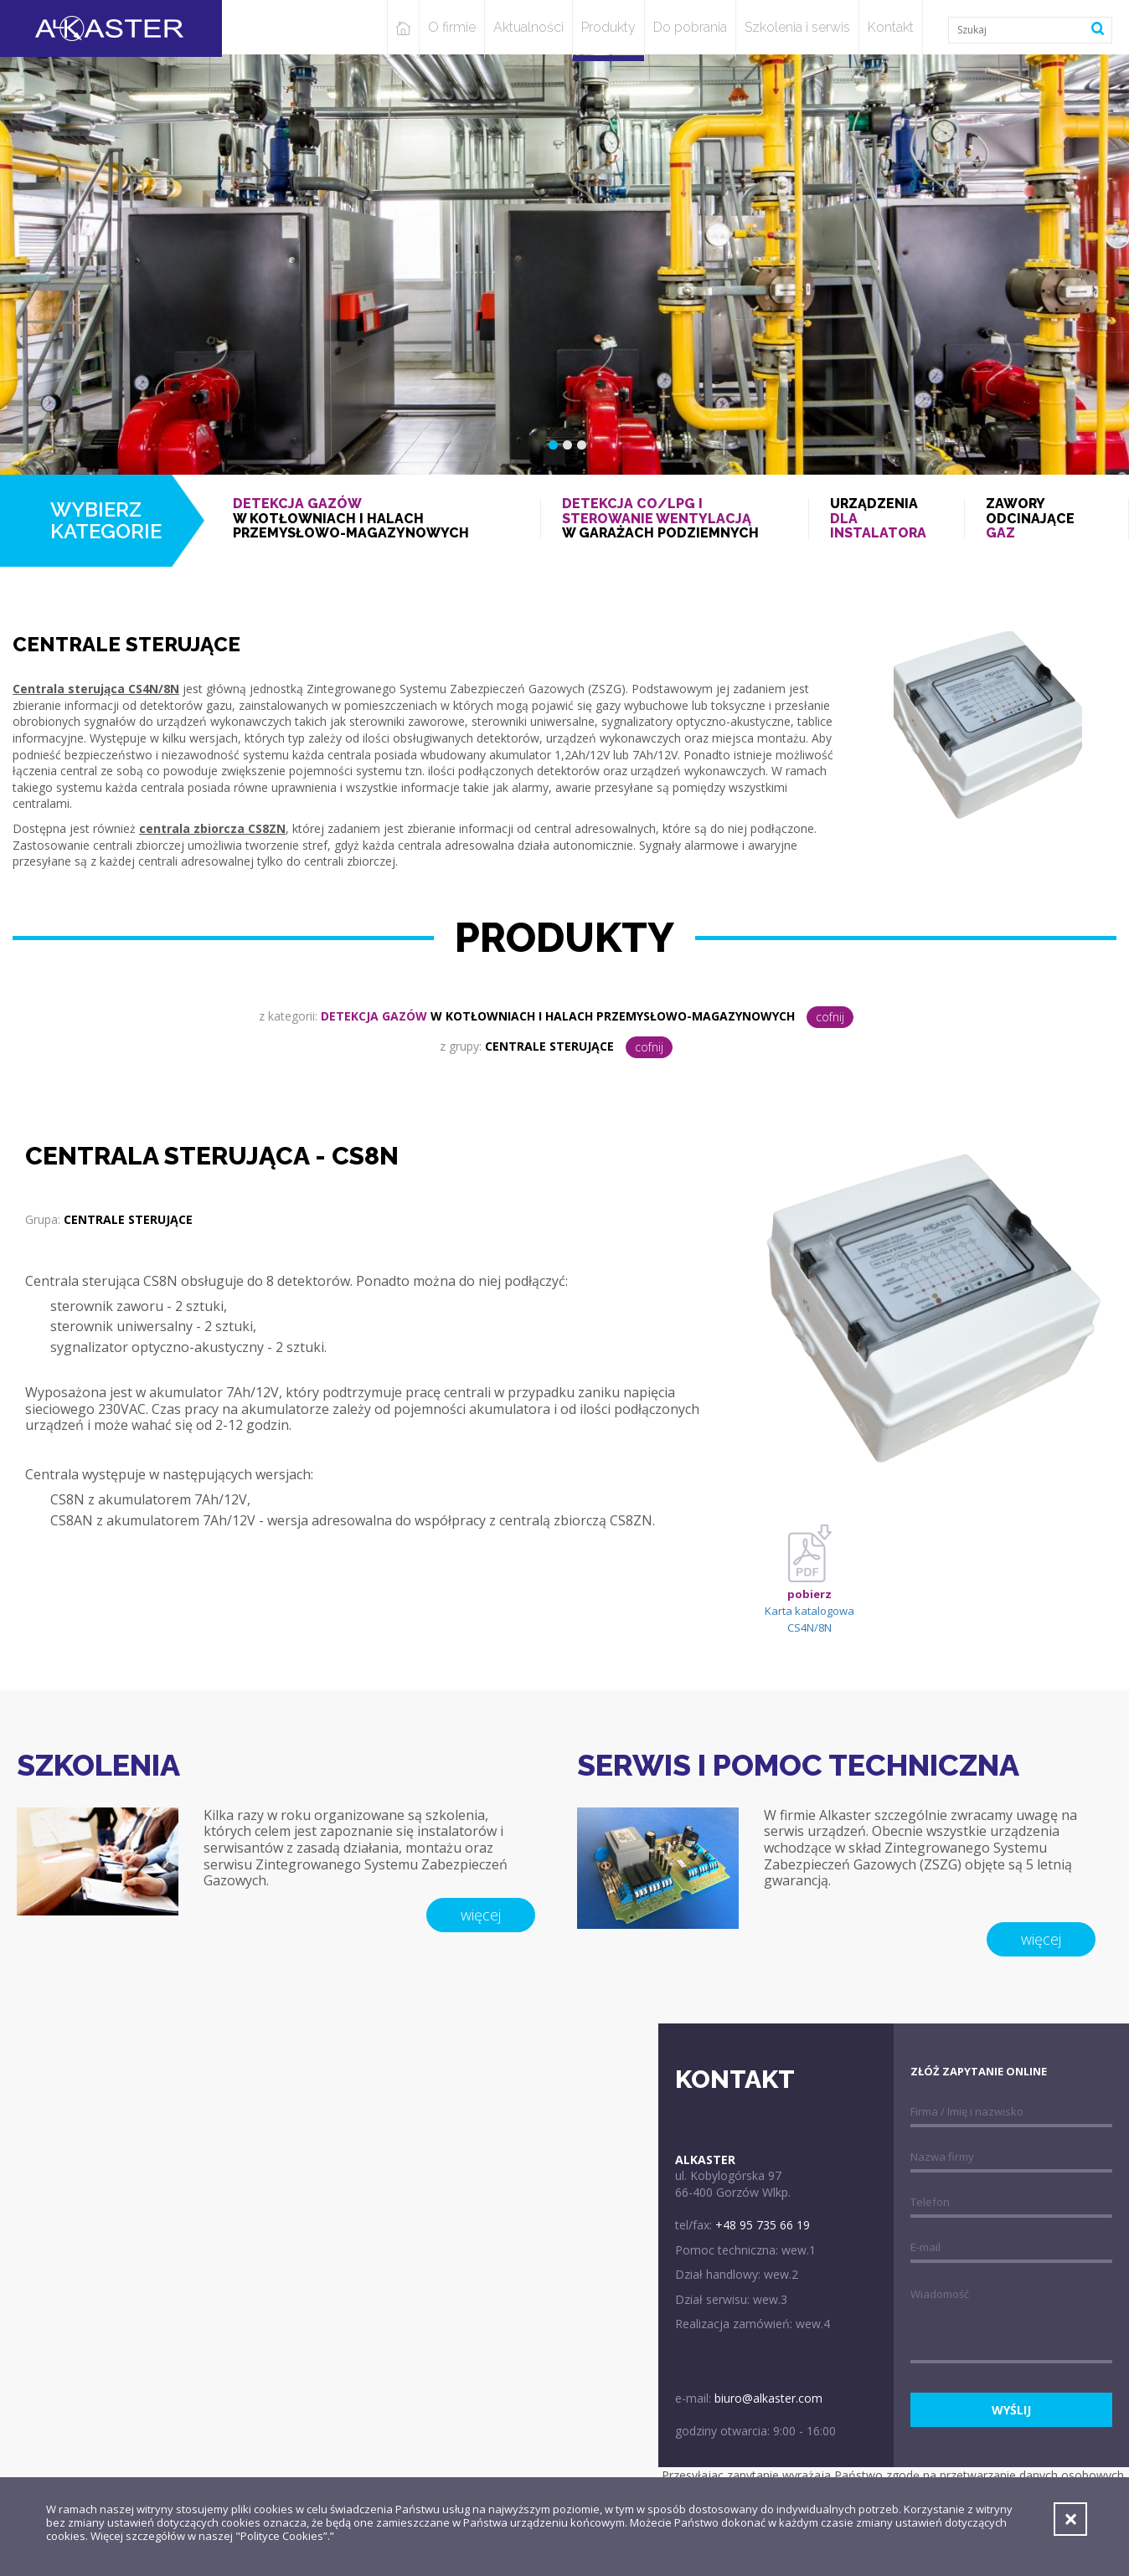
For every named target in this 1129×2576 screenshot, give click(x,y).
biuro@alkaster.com (768, 2398)
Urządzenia (886, 518)
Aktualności (528, 27)
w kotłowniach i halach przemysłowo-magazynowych (376, 518)
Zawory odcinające (1046, 518)
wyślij (1011, 2410)
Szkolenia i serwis (797, 27)
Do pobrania (690, 27)
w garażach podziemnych (674, 518)
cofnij (830, 1017)
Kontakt (891, 27)
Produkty (608, 27)
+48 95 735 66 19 (762, 2225)
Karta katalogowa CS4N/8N (809, 1589)
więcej (481, 1915)
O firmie (452, 27)
